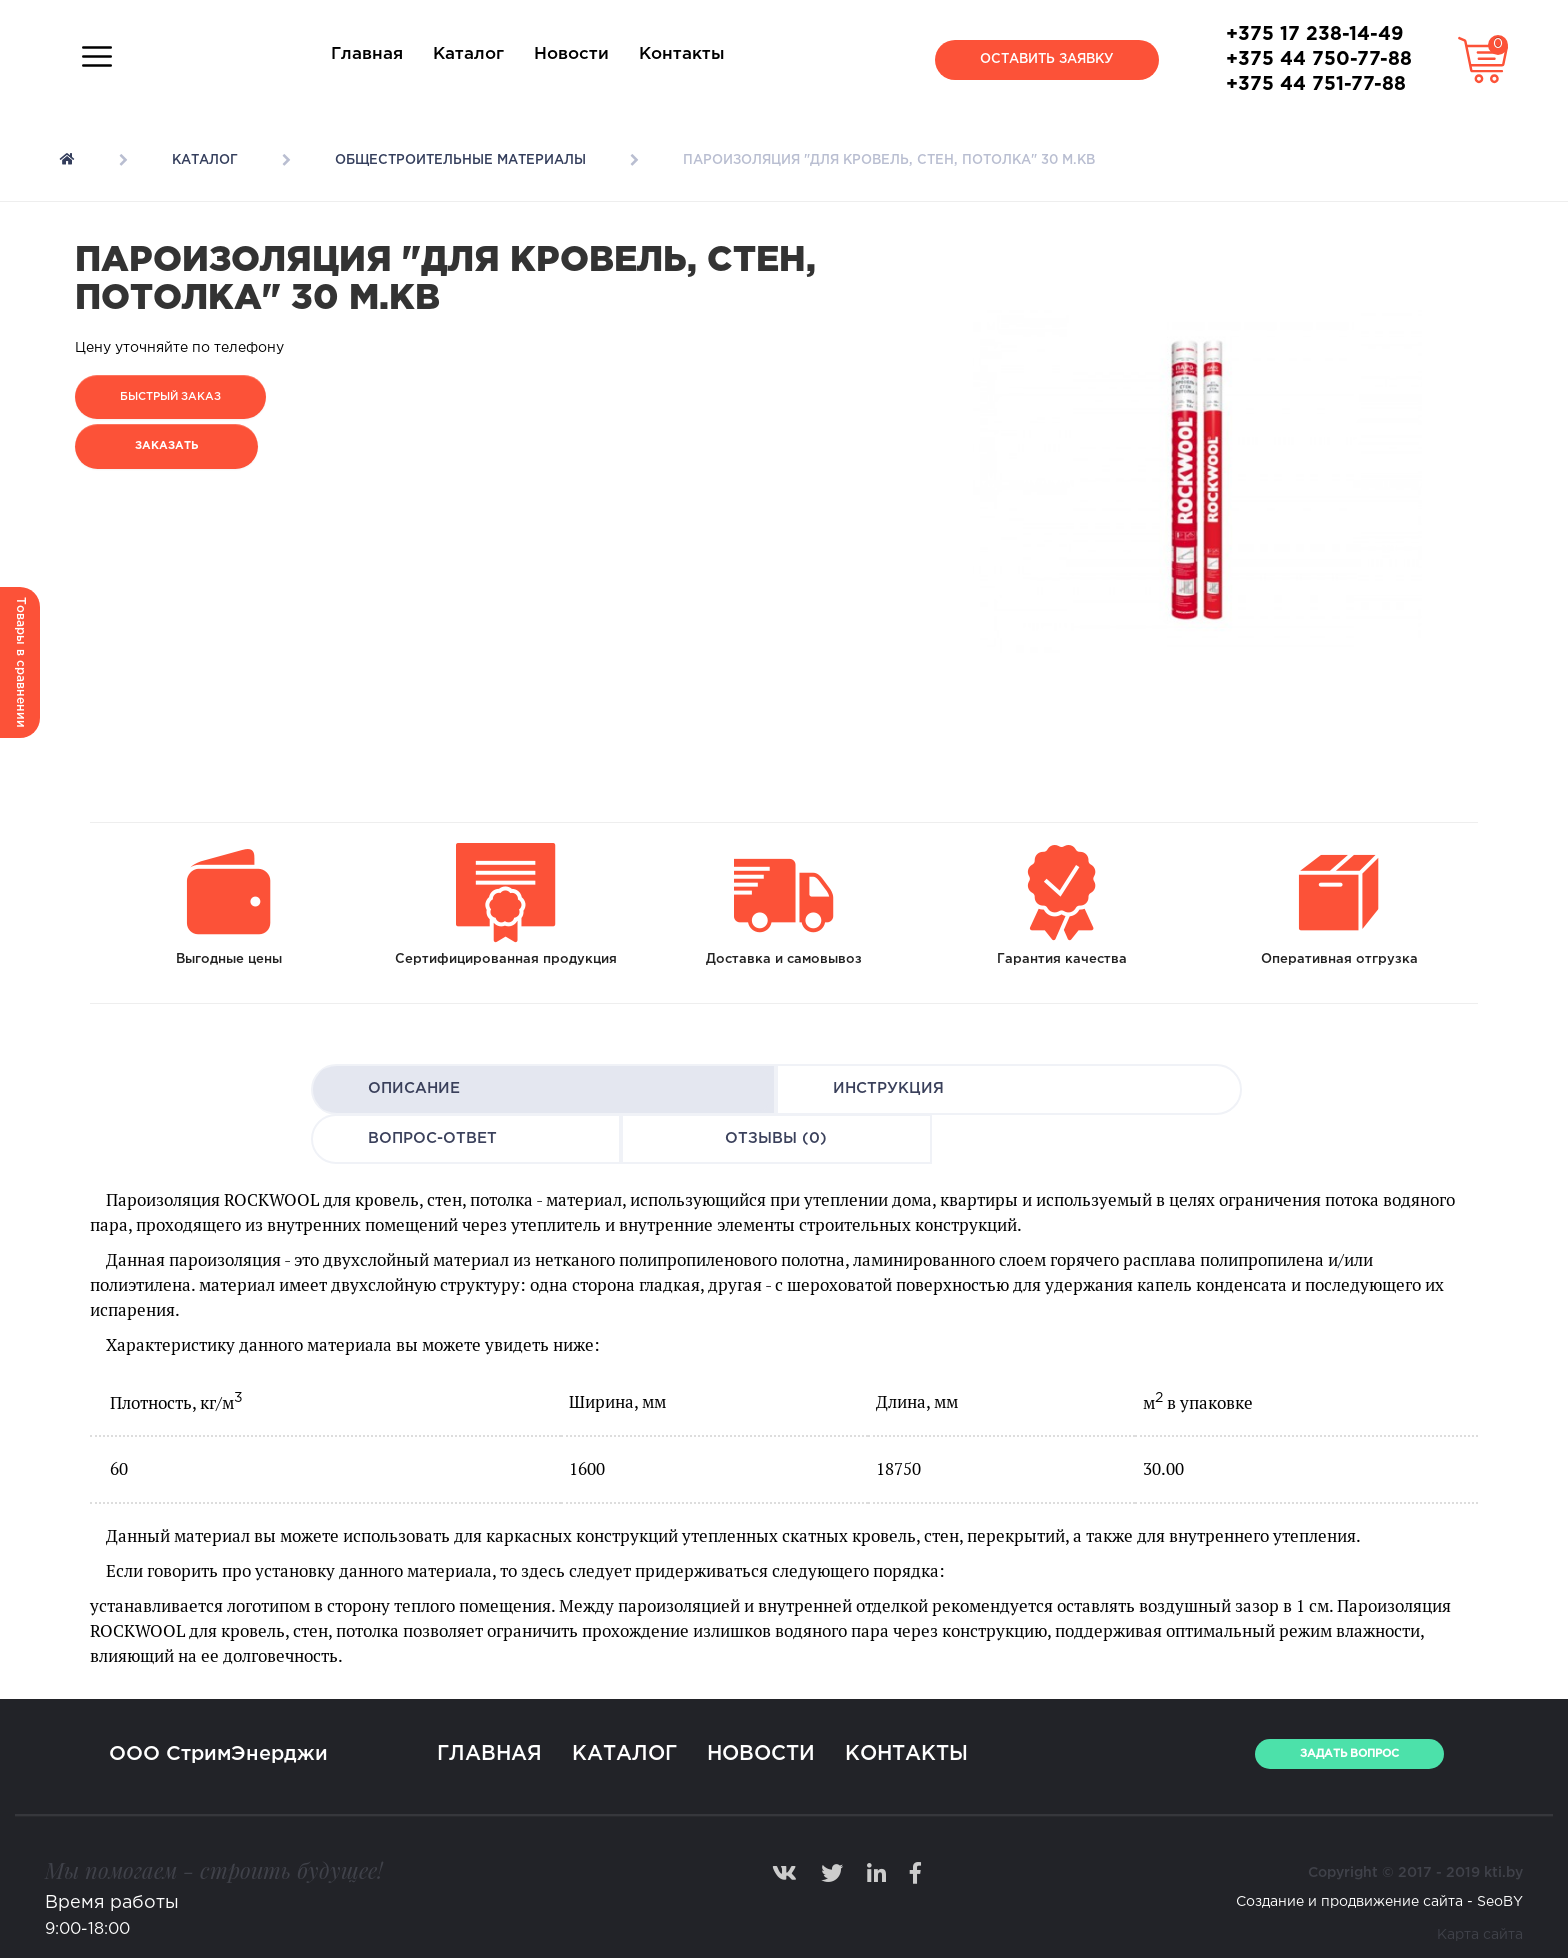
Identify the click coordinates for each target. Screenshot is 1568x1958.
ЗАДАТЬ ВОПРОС (1349, 1754)
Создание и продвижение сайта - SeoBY (1379, 1902)
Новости (571, 54)
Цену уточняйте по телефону (179, 348)
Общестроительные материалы (460, 160)
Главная (367, 54)
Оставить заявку (1047, 59)
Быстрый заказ (170, 397)
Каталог (468, 54)
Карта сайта (1480, 1935)
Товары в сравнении (20, 662)
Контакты (682, 54)
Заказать (166, 446)
